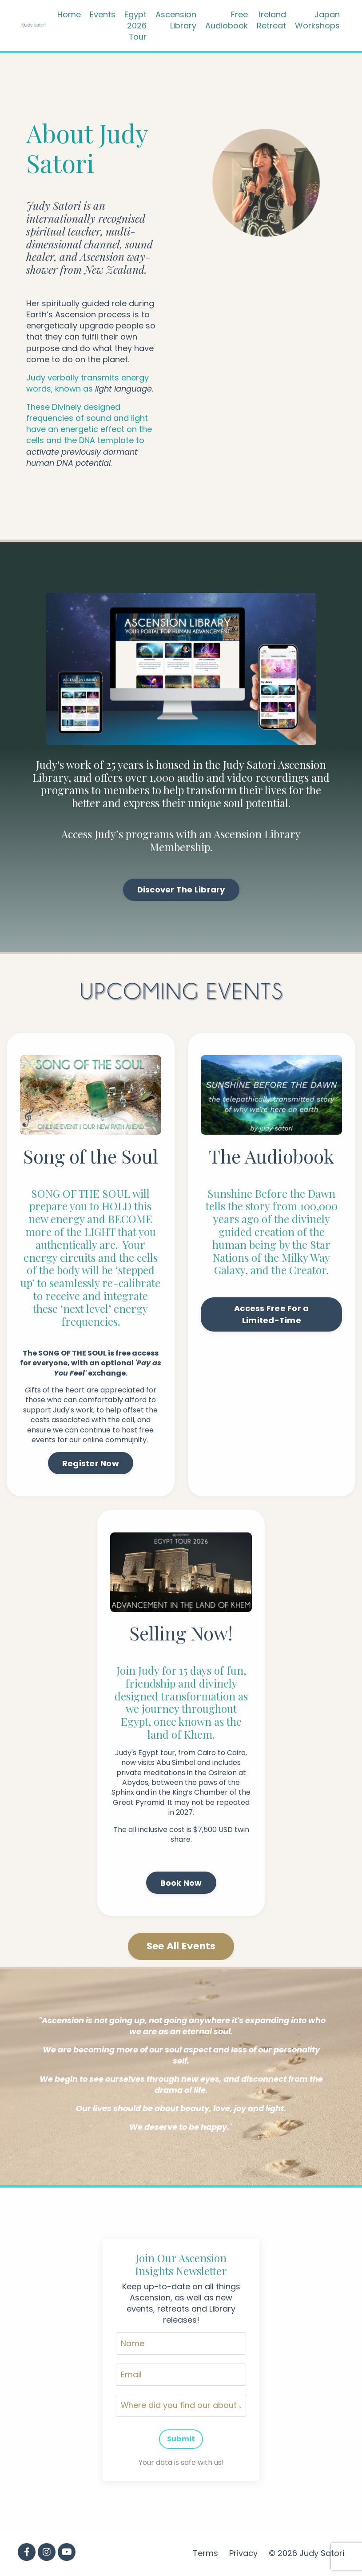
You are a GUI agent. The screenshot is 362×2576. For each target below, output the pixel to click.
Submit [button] (181, 2440)
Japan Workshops (317, 20)
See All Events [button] (181, 1947)
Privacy (243, 2554)
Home (69, 14)
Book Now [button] (181, 1883)
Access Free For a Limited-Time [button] (271, 1315)
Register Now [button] (90, 1464)
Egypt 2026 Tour (135, 25)
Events (102, 14)
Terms (205, 2554)
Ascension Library (175, 20)
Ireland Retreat (271, 20)
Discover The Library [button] (181, 890)
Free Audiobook (226, 20)
